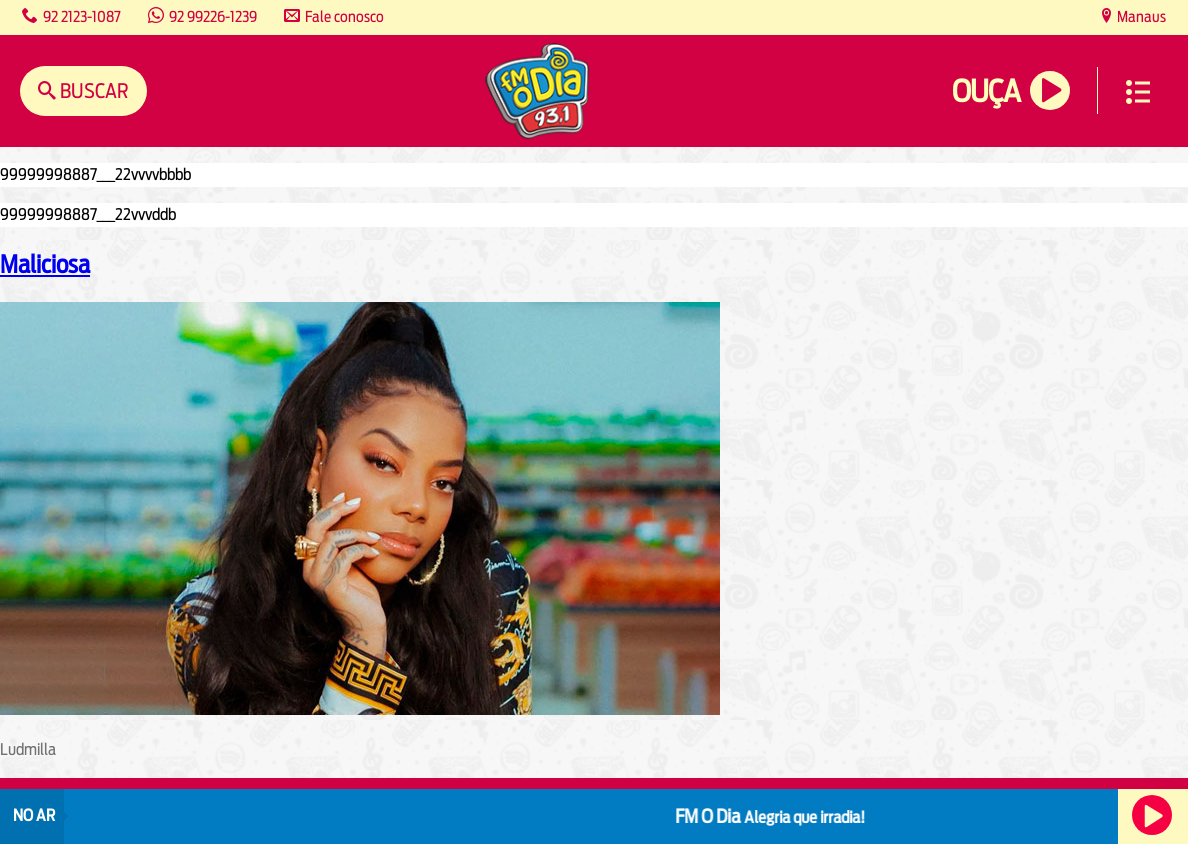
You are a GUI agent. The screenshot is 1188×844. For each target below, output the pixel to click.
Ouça (986, 91)
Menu (1138, 92)
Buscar (92, 90)
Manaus (1140, 16)
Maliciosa (45, 264)
